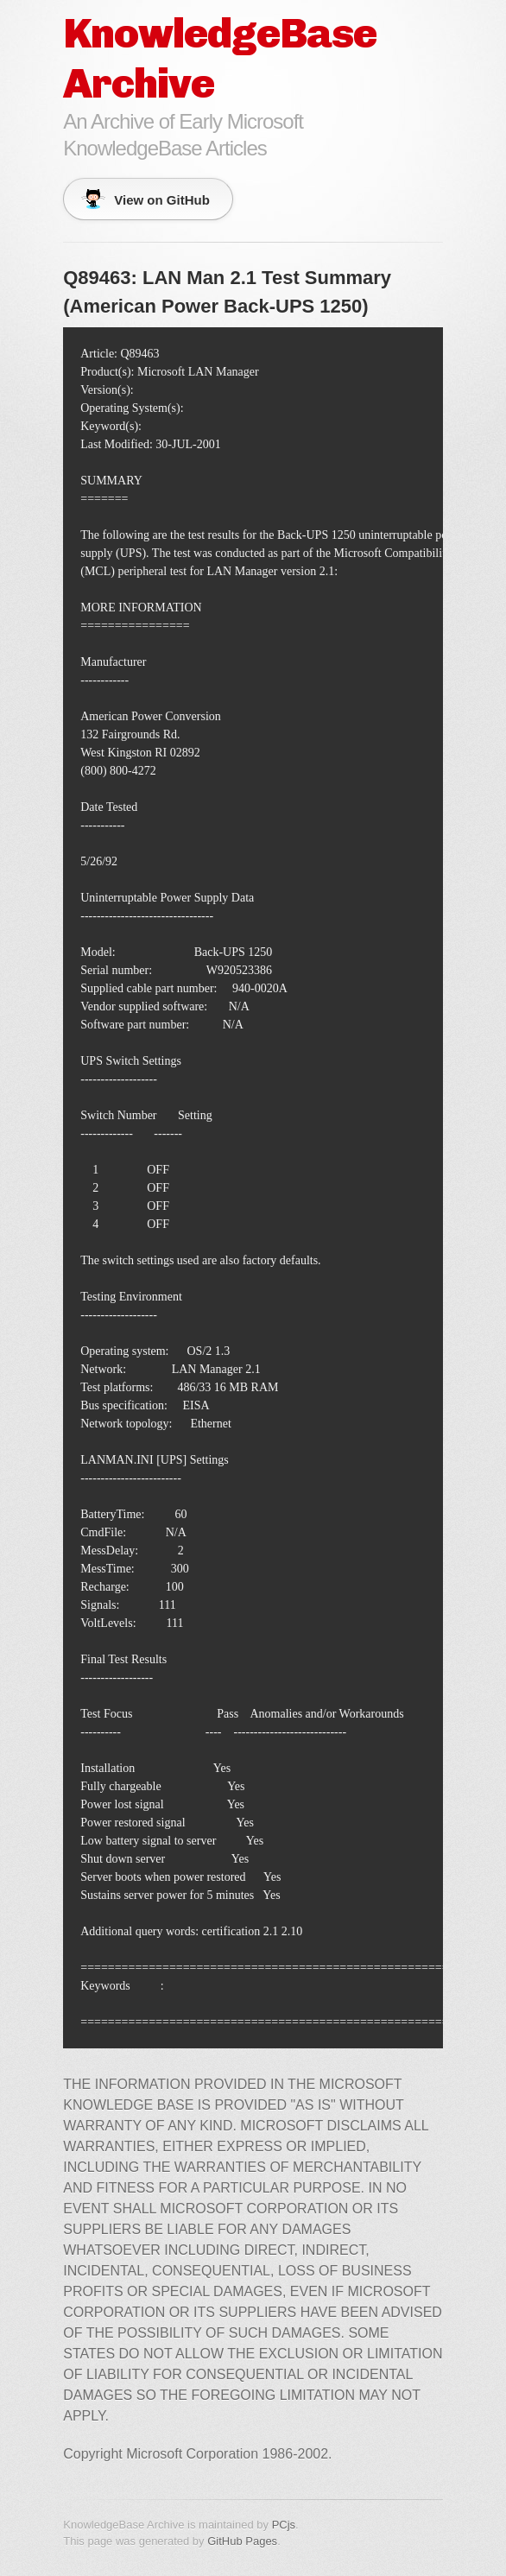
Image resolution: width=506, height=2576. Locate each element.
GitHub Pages (242, 2541)
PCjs (283, 2524)
